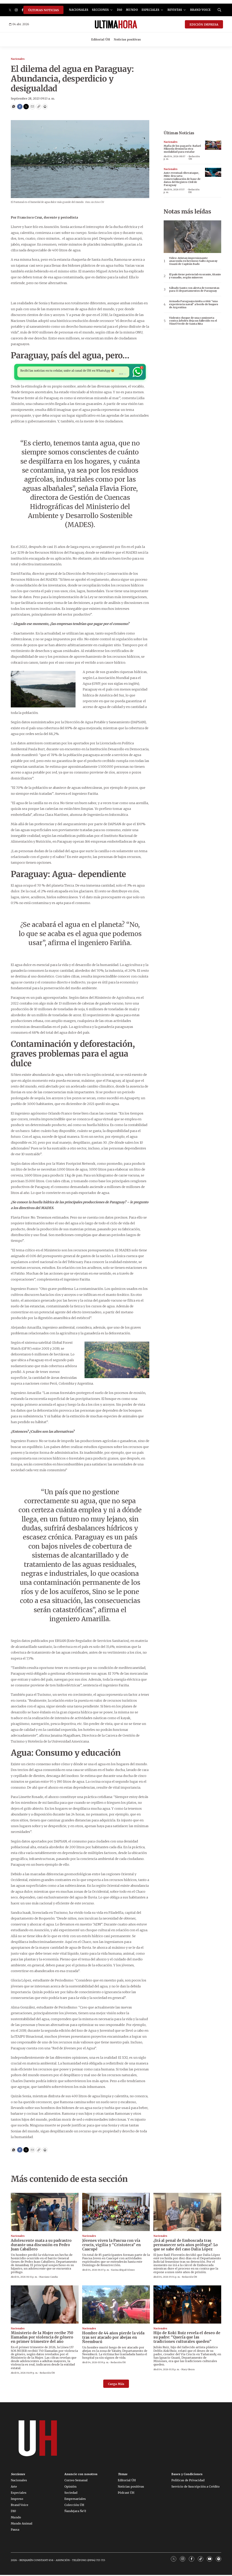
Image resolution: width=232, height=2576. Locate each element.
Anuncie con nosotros (80, 2475)
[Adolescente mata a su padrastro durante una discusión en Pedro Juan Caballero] (45, 2213)
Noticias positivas (127, 39)
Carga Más (116, 2385)
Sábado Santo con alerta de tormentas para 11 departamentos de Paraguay (194, 289)
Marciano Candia (48, 2278)
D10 (119, 10)
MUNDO (132, 10)
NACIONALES (78, 10)
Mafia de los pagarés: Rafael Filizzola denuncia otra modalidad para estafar (182, 149)
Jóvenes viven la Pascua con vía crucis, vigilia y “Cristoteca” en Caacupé (111, 2245)
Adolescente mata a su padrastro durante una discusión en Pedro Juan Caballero (41, 2245)
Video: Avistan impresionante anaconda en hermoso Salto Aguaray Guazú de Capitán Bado (193, 261)
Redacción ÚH (194, 157)
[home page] (116, 24)
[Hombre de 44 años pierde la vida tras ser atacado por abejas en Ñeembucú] (116, 2305)
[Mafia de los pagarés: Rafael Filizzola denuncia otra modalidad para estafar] (213, 145)
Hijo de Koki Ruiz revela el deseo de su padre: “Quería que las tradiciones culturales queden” (186, 2338)
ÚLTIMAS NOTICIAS (43, 10)
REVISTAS (174, 10)
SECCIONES (100, 10)
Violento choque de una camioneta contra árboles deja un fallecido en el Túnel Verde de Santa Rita (193, 320)
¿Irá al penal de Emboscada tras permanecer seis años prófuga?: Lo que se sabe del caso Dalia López (185, 2245)
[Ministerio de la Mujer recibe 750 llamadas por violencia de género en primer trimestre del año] (45, 2305)
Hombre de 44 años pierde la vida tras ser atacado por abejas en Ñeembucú (113, 2338)
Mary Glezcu (188, 2370)
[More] (111, 9)
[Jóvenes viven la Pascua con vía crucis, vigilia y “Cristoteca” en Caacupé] (116, 2213)
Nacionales (18, 58)
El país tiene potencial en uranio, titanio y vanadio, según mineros (195, 276)
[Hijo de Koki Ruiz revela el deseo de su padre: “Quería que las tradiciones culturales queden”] (187, 2305)
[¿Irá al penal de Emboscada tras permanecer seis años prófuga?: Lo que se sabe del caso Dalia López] (187, 2213)
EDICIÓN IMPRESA (204, 24)
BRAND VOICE (200, 10)
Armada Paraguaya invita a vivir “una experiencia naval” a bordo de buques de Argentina (193, 304)
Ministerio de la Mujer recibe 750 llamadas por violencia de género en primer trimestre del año (42, 2338)
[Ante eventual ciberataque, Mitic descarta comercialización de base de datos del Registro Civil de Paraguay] (213, 172)
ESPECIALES (150, 10)
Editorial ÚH (100, 39)
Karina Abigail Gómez (123, 2271)
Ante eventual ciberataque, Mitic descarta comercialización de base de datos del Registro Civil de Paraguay (182, 179)
